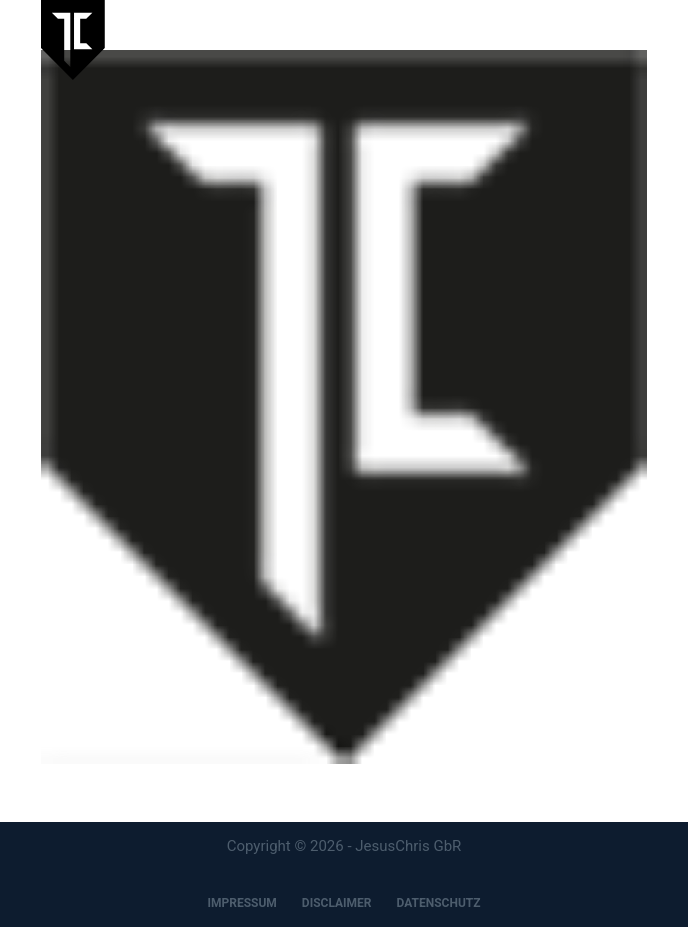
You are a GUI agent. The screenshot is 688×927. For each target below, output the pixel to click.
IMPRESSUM (241, 903)
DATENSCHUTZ (439, 903)
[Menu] (638, 40)
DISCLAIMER (337, 903)
